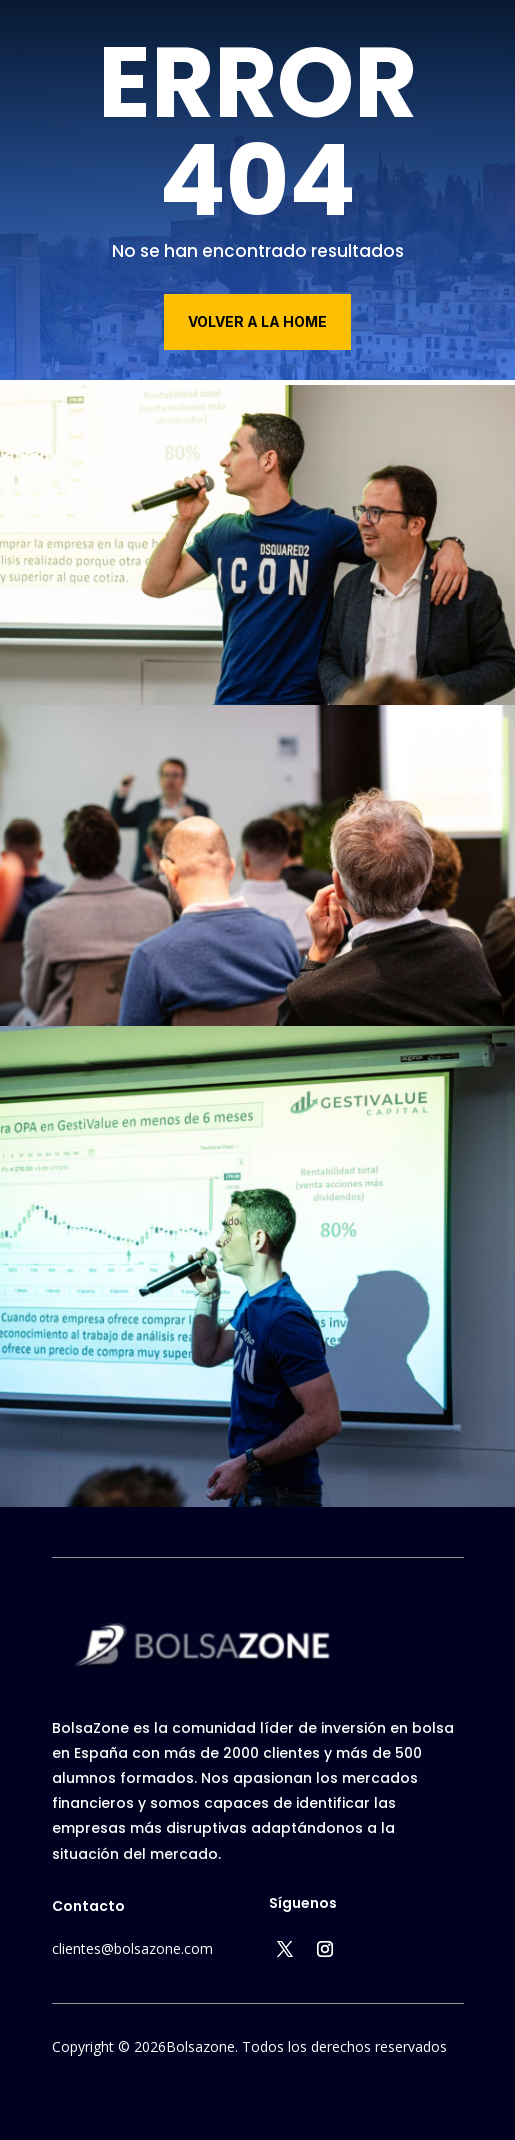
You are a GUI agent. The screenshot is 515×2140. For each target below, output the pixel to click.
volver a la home (257, 321)
